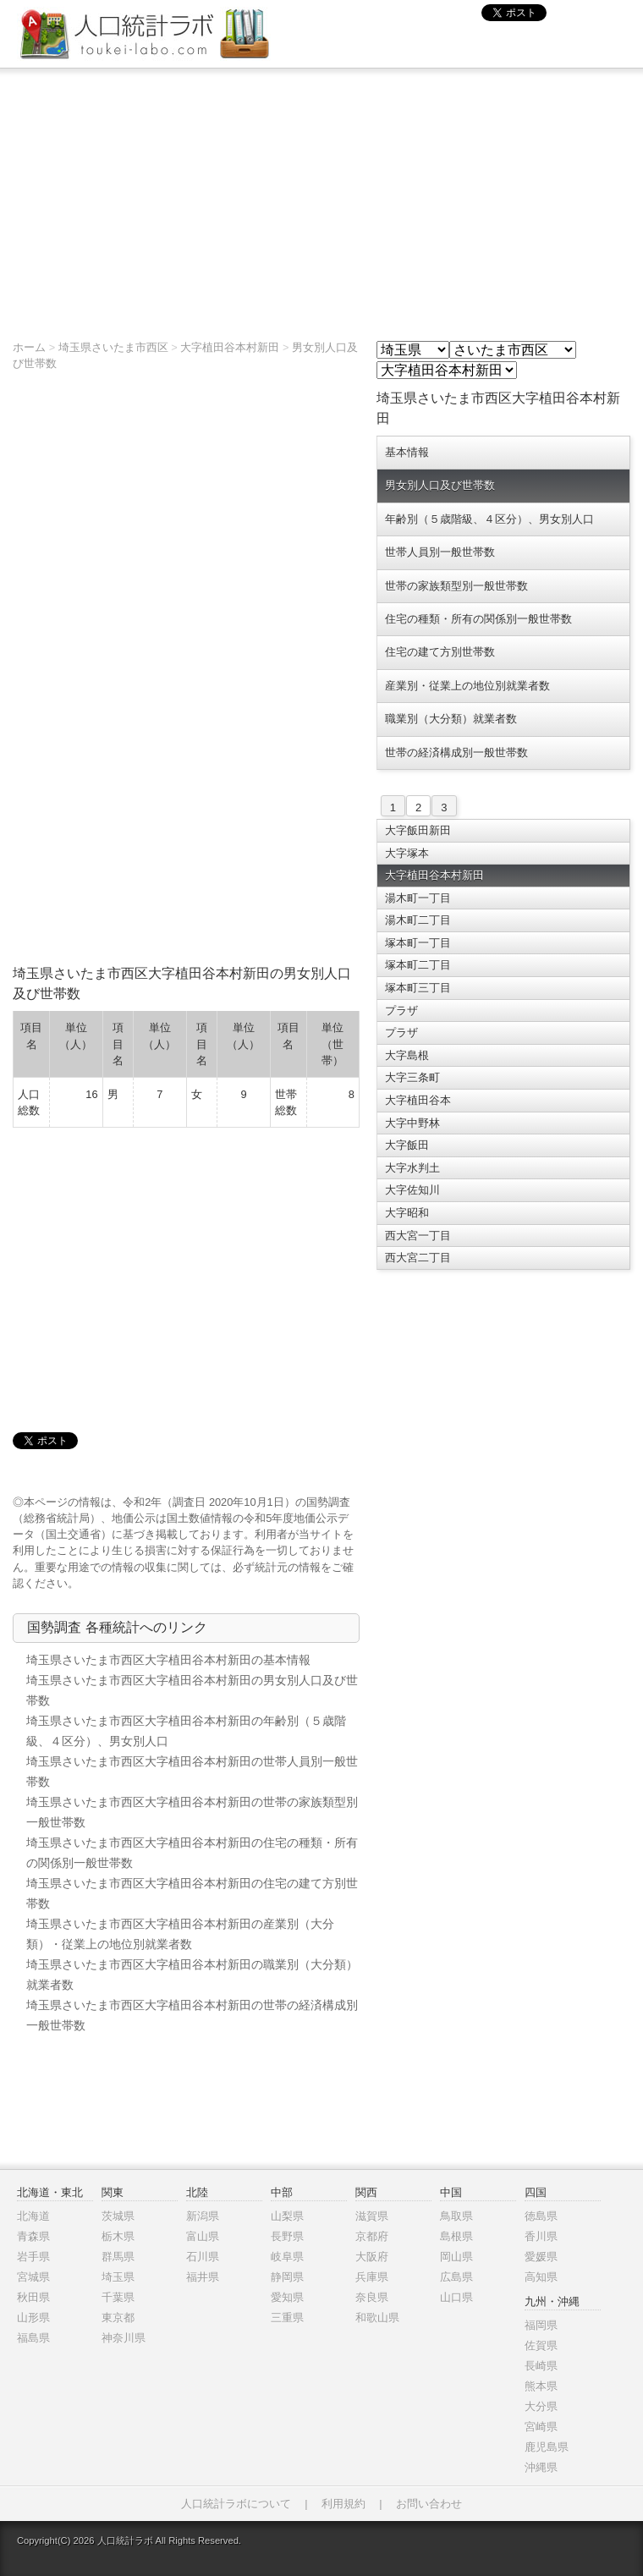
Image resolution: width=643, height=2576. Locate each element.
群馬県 (118, 2256)
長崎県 (541, 2365)
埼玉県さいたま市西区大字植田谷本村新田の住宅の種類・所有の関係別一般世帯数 (192, 1853)
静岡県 (287, 2277)
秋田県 (33, 2297)
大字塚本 (407, 853)
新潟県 (202, 2216)
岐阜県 (287, 2256)
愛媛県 (541, 2256)
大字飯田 (407, 1145)
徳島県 (541, 2216)
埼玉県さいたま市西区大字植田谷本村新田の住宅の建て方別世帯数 (192, 1893)
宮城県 (33, 2277)
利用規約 (343, 2503)
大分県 (541, 2406)
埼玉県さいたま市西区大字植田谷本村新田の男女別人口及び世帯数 (192, 1690)
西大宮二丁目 (418, 1257)
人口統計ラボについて (236, 2503)
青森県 (33, 2236)
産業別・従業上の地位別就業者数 (467, 685)
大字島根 (407, 1055)
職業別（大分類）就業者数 (451, 718)
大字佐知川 (412, 1190)
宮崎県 (541, 2426)
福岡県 (541, 2325)
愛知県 (287, 2297)
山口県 (456, 2297)
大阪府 (371, 2256)
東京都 (118, 2317)
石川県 (202, 2256)
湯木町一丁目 (418, 898)
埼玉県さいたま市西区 (113, 347)
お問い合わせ (429, 2503)
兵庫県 (371, 2277)
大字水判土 (412, 1168)
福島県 (33, 2338)
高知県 (541, 2277)
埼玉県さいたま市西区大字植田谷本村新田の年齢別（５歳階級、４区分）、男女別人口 (186, 1731)
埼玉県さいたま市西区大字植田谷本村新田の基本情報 (168, 1660)
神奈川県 (124, 2338)
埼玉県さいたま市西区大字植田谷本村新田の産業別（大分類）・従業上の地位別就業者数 (180, 1934)
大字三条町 (412, 1077)
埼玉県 (118, 2277)
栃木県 (118, 2236)
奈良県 (371, 2297)
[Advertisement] (321, 195)
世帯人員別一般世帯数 (440, 552)
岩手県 (33, 2256)
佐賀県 (541, 2345)
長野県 (287, 2236)
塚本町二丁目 (418, 964)
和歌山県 (377, 2317)
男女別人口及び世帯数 (440, 485)
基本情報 (407, 452)
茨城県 (118, 2216)
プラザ (401, 1010)
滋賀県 (371, 2216)
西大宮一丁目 (418, 1235)
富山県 (202, 2236)
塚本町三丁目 (418, 987)
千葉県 (118, 2297)
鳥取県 (456, 2216)
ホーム (29, 347)
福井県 (202, 2277)
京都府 (371, 2236)
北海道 (33, 2216)
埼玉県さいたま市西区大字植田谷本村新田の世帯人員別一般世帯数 (192, 1771)
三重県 (287, 2317)
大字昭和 (407, 1212)
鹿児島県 (547, 2447)
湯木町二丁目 (418, 920)
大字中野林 (412, 1123)
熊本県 (541, 2386)
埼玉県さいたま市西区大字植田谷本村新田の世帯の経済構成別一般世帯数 (192, 2015)
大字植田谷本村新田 (229, 347)
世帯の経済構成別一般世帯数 (456, 752)
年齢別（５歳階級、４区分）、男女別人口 (489, 519)
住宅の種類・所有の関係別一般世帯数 (478, 618)
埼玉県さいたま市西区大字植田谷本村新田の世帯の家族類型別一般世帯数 (192, 1812)
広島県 (456, 2277)
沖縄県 (541, 2467)
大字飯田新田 (418, 830)
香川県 (541, 2236)
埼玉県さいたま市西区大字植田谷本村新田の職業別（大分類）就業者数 (192, 1974)
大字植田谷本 (418, 1100)
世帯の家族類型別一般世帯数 (456, 585)
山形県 (33, 2317)
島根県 (456, 2236)
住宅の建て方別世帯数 (440, 651)
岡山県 (456, 2256)
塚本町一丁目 (418, 942)
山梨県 (287, 2216)
